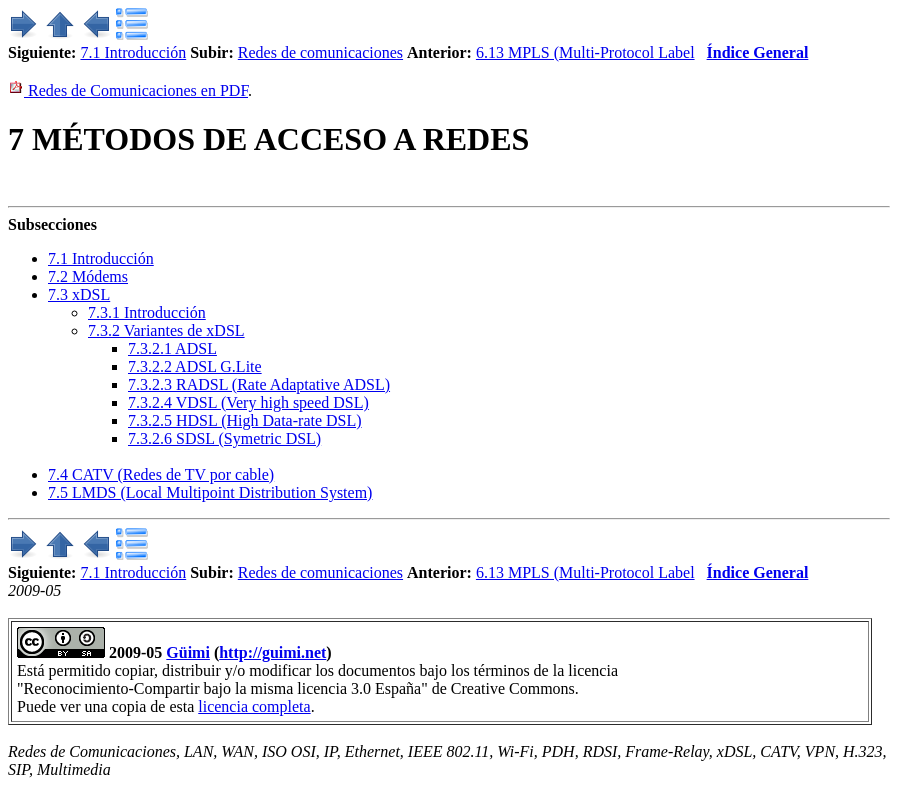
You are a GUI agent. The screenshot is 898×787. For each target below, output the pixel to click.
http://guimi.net (272, 652)
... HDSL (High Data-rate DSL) (245, 420)
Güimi (188, 652)
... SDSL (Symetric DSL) (224, 438)
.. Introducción (147, 312)
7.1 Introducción (133, 52)
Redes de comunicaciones (320, 52)
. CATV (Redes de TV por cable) (161, 474)
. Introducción (101, 258)
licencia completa (254, 706)
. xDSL (79, 294)
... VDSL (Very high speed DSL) (248, 402)
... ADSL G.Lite (195, 366)
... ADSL (172, 348)
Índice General (758, 52)
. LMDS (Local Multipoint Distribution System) (210, 492)
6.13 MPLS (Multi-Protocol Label (585, 52)
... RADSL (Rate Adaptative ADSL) (259, 384)
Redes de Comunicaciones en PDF (128, 90)
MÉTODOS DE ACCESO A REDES (268, 139)
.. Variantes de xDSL (166, 330)
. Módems (88, 276)
